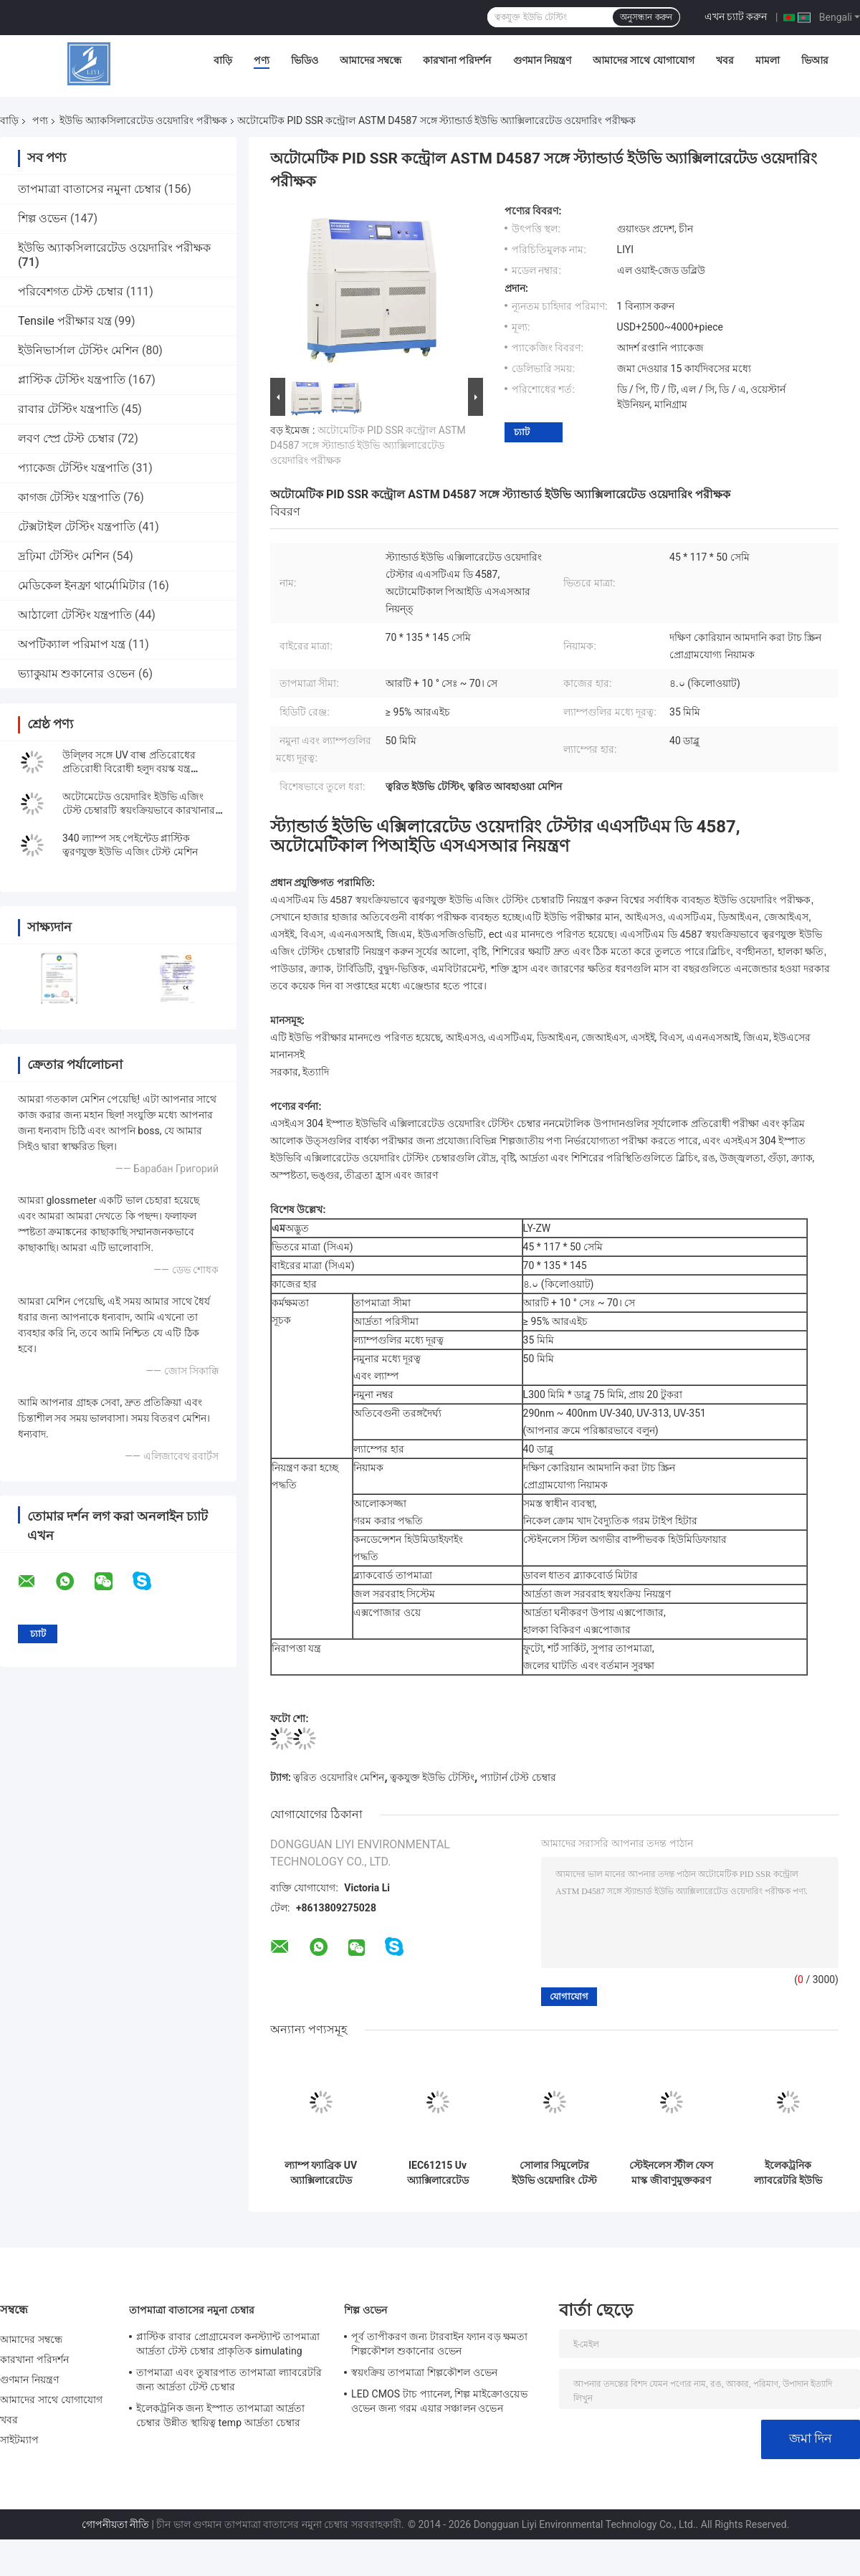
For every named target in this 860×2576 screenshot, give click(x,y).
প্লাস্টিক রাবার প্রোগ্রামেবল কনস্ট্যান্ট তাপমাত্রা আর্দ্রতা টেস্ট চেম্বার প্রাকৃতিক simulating (228, 2344)
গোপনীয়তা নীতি (115, 2524)
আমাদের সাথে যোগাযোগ (643, 60)
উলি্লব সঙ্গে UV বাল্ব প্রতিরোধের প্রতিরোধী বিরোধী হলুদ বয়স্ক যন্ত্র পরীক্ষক (129, 768)
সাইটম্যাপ (19, 2440)
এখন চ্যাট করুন (736, 16)
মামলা (767, 60)
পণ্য (261, 60)
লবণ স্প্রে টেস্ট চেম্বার (66, 438)
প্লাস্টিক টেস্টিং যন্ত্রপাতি (71, 379)
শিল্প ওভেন (42, 218)
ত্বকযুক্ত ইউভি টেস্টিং (432, 1777)
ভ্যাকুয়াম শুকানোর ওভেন (76, 673)
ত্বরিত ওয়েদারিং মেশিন (338, 1777)
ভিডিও (304, 60)
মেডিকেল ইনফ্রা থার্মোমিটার (81, 585)
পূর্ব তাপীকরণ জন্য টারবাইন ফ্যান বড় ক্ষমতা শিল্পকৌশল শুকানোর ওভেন (439, 2344)
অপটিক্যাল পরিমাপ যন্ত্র (71, 644)
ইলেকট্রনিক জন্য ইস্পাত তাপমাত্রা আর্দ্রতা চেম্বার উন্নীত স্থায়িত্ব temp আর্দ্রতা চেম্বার (220, 2415)
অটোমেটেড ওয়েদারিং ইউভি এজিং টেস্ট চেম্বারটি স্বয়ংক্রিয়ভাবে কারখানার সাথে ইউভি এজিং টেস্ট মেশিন (138, 810)
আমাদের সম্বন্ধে (370, 60)
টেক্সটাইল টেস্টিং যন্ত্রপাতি (76, 526)
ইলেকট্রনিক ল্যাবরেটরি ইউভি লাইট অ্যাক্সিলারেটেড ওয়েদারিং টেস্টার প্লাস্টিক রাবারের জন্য (788, 2173)
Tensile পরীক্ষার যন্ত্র (65, 321)
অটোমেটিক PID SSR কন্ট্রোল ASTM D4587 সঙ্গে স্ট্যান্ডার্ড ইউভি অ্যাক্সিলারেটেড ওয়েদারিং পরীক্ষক (368, 445)
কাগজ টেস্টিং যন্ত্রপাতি (69, 497)
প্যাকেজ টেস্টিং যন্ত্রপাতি (73, 468)
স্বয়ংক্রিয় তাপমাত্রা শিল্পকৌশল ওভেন (424, 2372)
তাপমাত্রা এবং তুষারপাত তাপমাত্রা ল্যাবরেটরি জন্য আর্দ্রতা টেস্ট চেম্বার (229, 2379)
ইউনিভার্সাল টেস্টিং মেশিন (78, 350)
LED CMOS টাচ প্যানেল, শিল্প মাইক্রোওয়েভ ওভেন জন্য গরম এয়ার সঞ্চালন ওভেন (439, 2401)
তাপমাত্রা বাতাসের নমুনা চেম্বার (89, 189)
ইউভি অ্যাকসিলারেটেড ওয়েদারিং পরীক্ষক (142, 120)
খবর (725, 60)
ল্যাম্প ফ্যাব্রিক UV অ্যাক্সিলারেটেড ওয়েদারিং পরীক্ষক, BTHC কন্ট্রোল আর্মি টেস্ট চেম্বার (320, 2173)
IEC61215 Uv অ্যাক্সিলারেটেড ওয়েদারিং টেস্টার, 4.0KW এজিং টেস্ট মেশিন (437, 2173)
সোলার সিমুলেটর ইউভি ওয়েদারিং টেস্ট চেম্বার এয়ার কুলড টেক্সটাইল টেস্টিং (554, 2173)
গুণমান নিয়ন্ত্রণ (542, 60)
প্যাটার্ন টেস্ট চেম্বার (518, 1777)
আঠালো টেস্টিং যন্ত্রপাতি (75, 615)
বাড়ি (223, 60)
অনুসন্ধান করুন (646, 17)
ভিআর (814, 60)
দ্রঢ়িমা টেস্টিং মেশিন (64, 556)
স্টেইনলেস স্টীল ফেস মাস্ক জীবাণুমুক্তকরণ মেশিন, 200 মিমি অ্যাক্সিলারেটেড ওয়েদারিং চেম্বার (671, 2173)
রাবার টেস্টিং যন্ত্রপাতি (68, 409)
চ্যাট (522, 432)
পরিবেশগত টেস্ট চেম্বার (70, 291)
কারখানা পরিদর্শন (457, 60)
